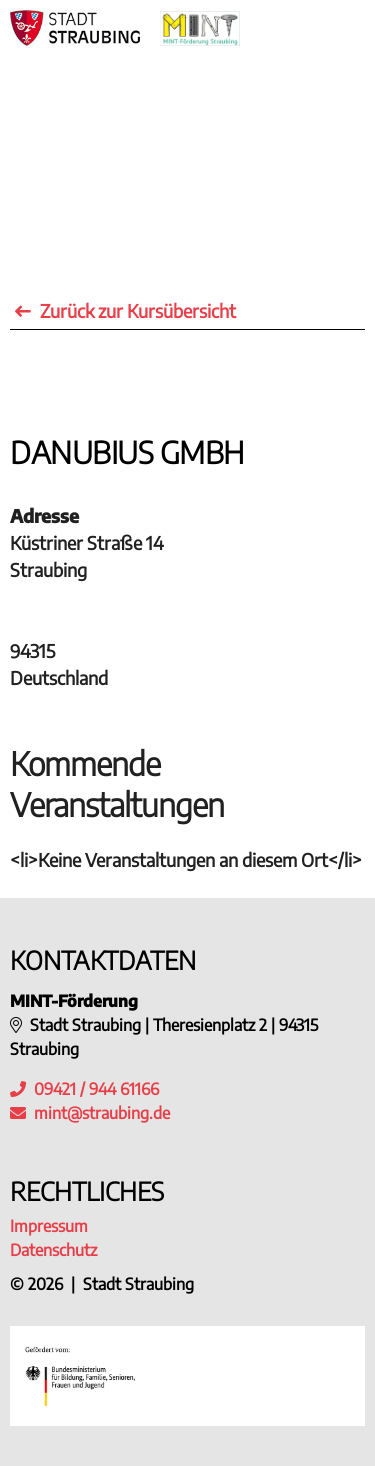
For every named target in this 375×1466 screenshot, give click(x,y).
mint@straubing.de (102, 1113)
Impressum (49, 1226)
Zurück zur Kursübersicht (125, 310)
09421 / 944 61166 (84, 1089)
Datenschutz (53, 1250)
